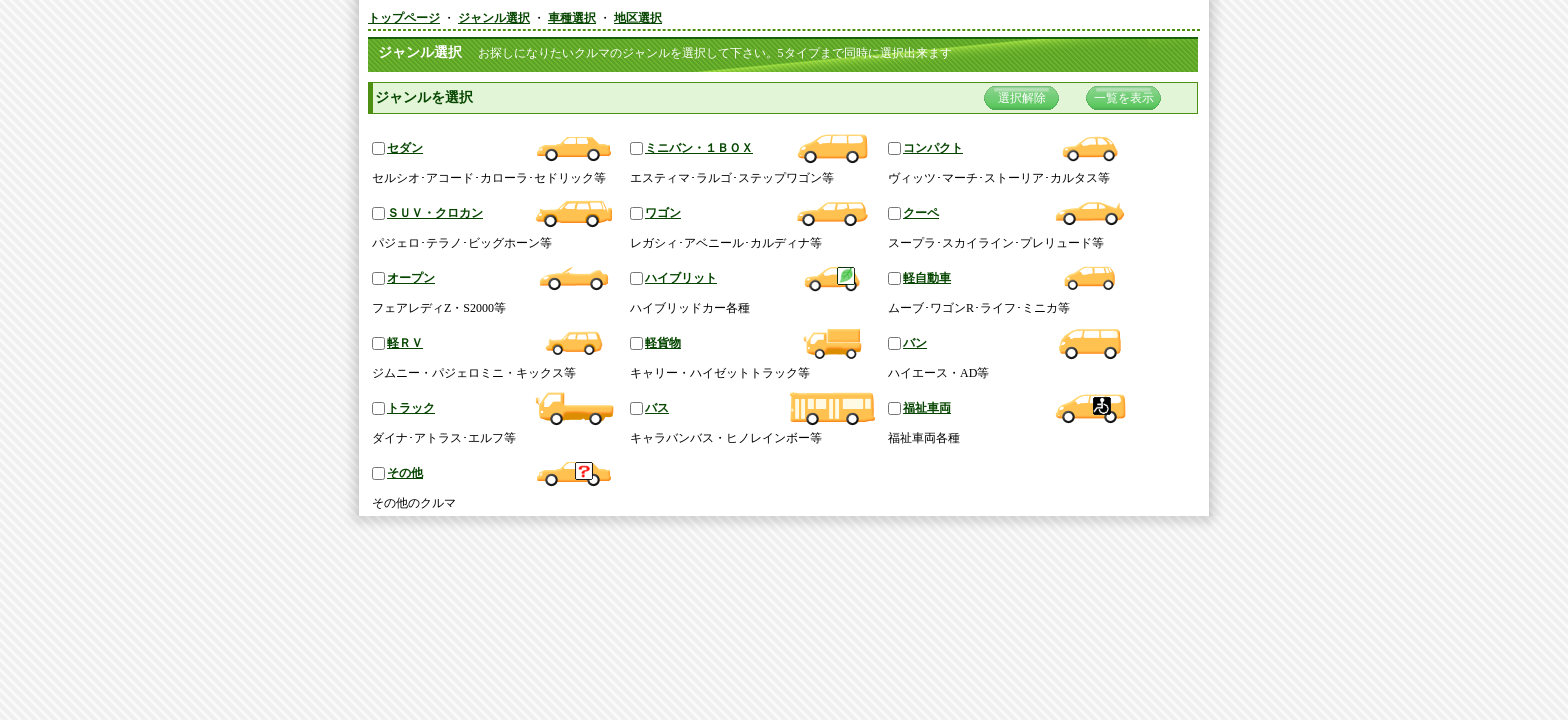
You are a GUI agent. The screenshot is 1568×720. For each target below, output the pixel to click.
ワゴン (663, 213)
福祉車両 (927, 408)
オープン (411, 278)
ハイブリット (681, 278)
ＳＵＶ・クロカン (435, 213)
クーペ (921, 213)
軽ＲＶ (405, 343)
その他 (405, 473)
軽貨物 (663, 343)
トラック (411, 408)
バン (915, 343)
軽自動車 (927, 278)
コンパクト (933, 148)
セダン (405, 148)
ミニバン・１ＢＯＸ (699, 148)
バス (657, 408)
